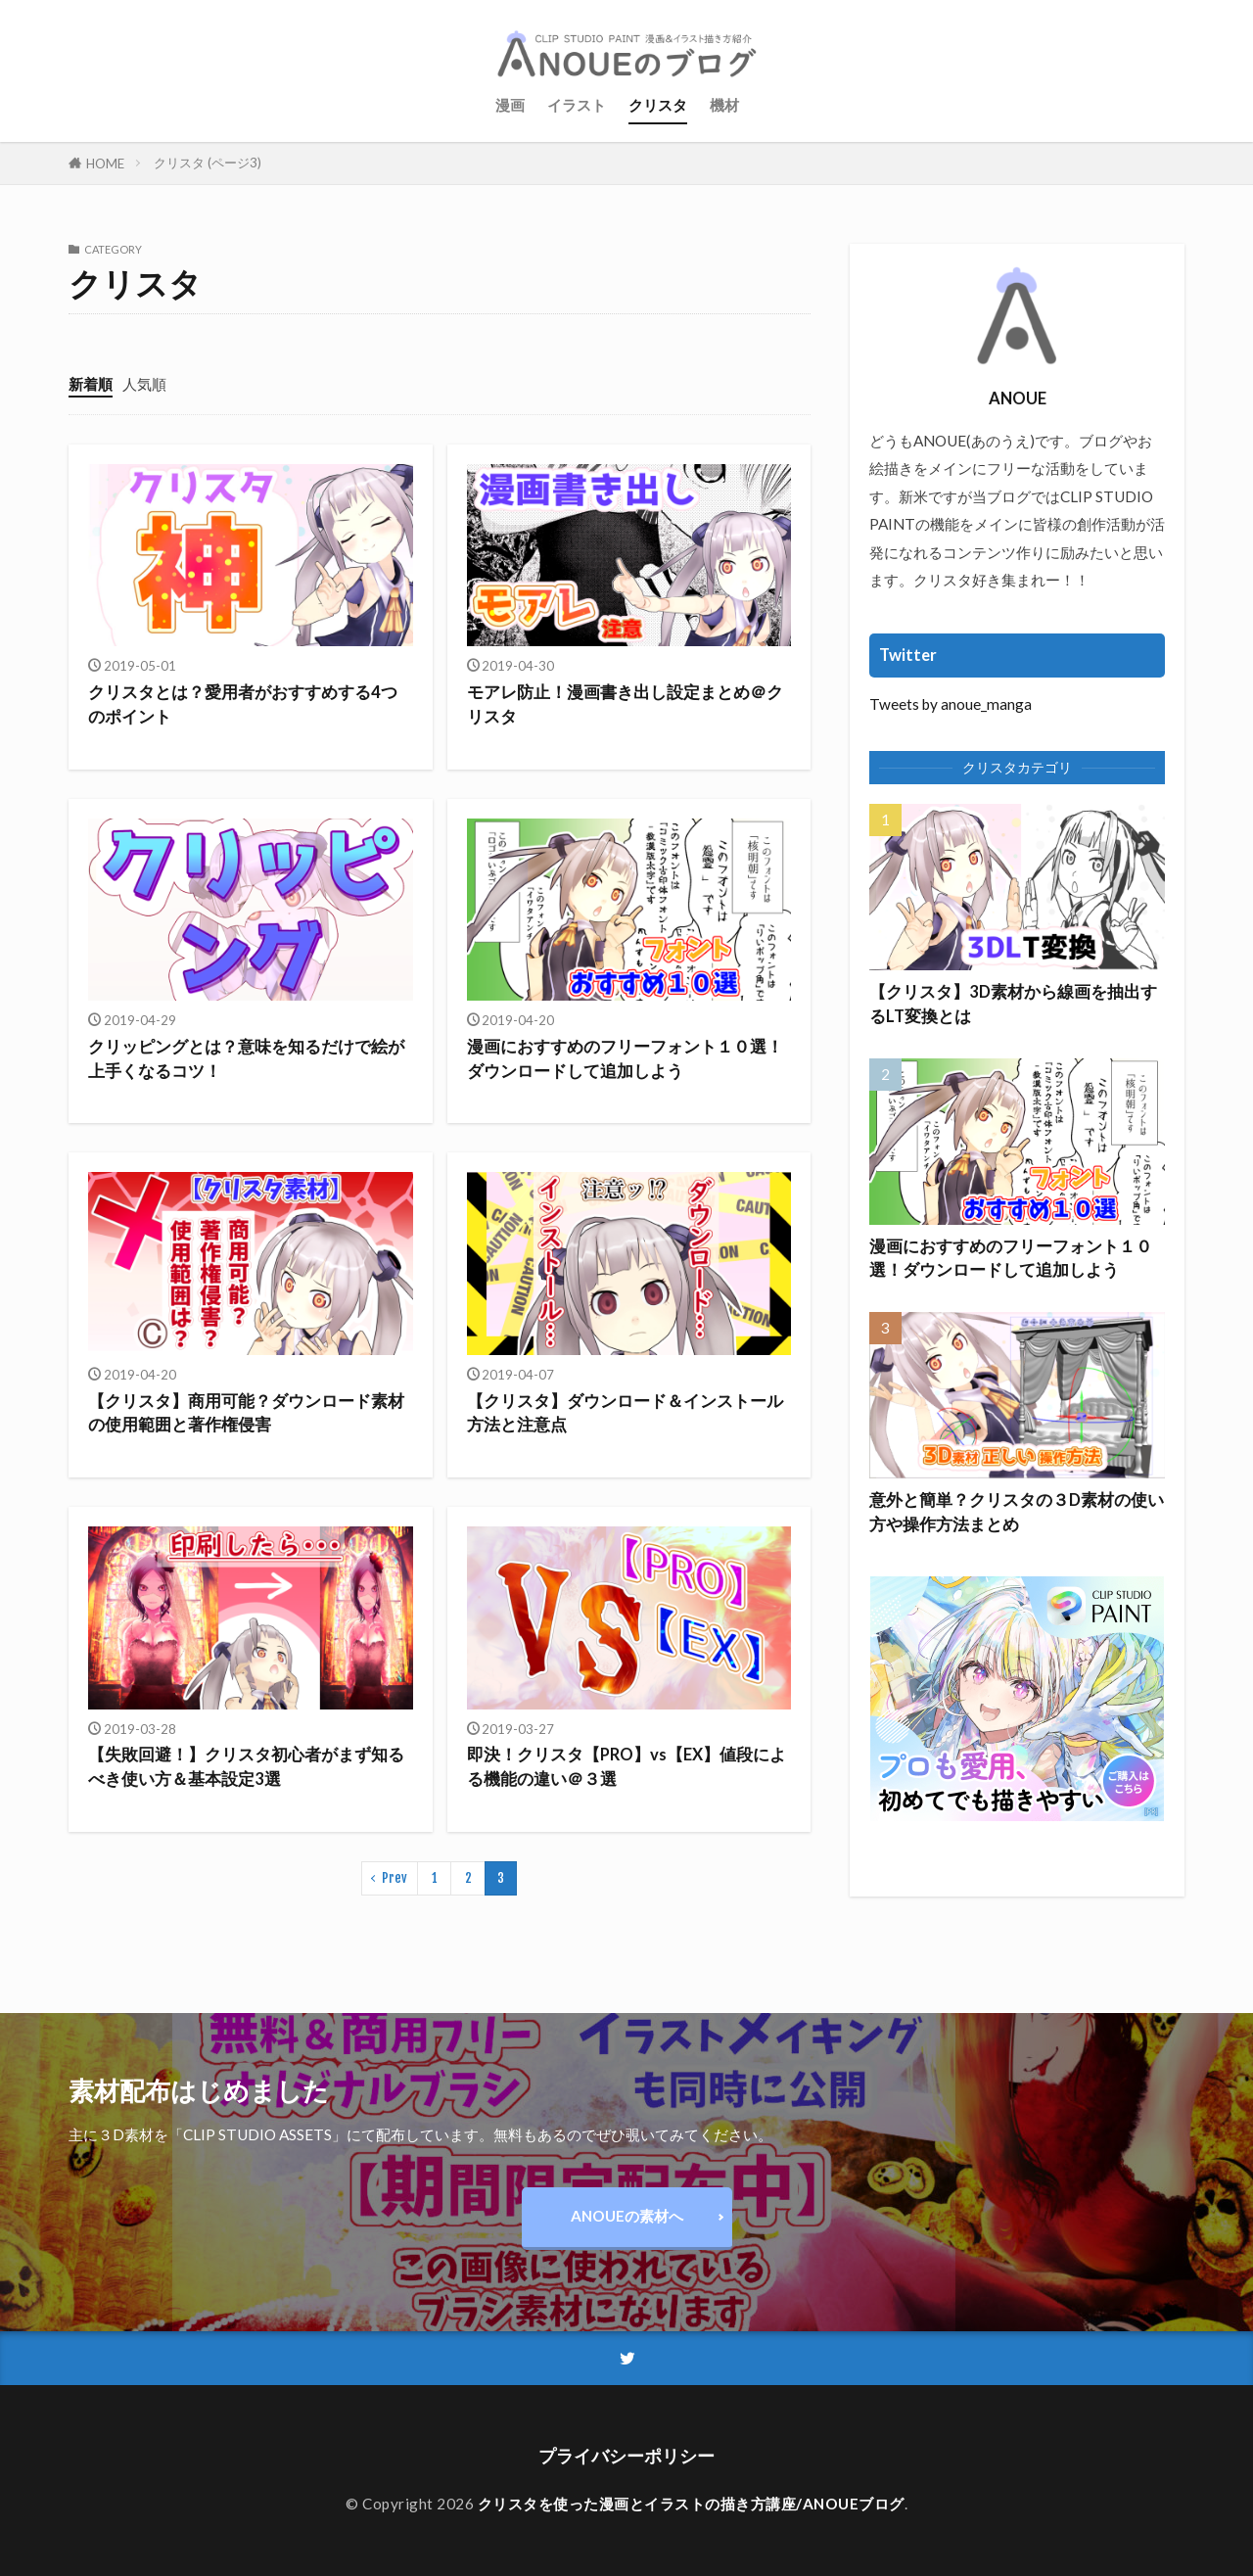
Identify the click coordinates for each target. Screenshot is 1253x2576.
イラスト (576, 105)
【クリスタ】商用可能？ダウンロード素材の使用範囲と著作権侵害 (246, 1413)
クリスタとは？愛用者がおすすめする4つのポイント (242, 704)
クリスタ (657, 105)
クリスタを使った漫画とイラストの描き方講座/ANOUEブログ (691, 2503)
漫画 (510, 105)
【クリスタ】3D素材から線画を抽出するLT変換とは (1013, 1004)
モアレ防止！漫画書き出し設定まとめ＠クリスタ (625, 704)
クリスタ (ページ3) (207, 162)
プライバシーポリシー (626, 2456)
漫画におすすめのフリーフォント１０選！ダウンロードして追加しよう (625, 1059)
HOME (105, 163)
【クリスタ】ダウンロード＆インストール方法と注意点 (625, 1413)
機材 (724, 105)
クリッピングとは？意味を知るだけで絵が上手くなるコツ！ (246, 1059)
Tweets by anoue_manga (950, 704)
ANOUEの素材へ (627, 2216)
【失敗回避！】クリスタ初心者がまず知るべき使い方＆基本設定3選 (246, 1767)
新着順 (91, 384)
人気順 (144, 384)
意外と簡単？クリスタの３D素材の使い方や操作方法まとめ (1016, 1512)
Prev (394, 1878)
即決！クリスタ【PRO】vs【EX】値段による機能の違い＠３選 (626, 1767)
